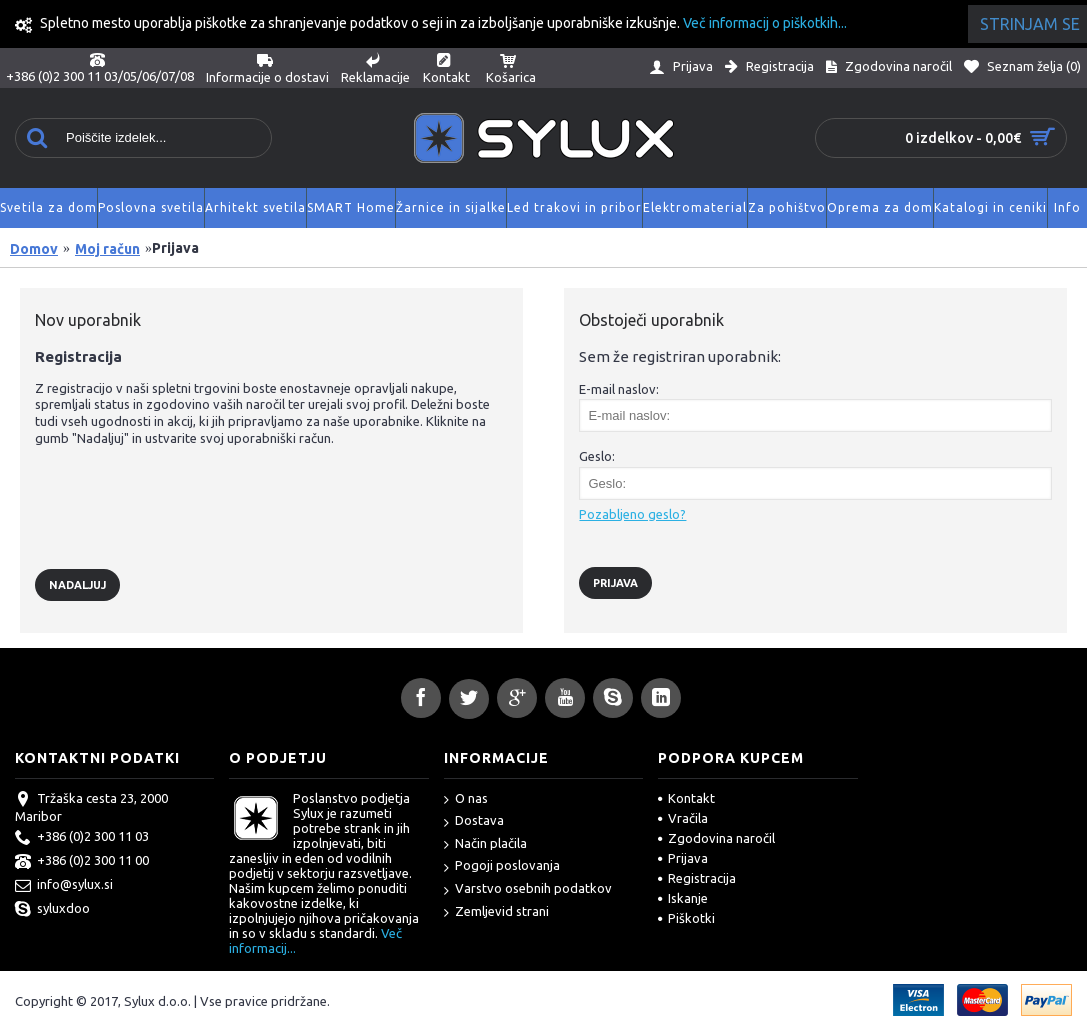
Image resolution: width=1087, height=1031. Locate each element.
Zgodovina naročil (716, 838)
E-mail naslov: (619, 389)
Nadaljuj (77, 585)
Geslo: (597, 456)
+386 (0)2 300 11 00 (82, 862)
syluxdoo (52, 910)
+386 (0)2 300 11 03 (82, 838)
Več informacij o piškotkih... (765, 23)
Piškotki (686, 918)
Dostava (474, 821)
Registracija (697, 878)
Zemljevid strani (496, 912)
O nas (466, 799)
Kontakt (686, 798)
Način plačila (485, 844)
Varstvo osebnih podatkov (528, 889)
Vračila (683, 818)
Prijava (683, 858)
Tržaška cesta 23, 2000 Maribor (91, 807)
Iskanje (683, 898)
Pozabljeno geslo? (632, 514)
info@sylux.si (64, 886)
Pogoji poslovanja (502, 866)
